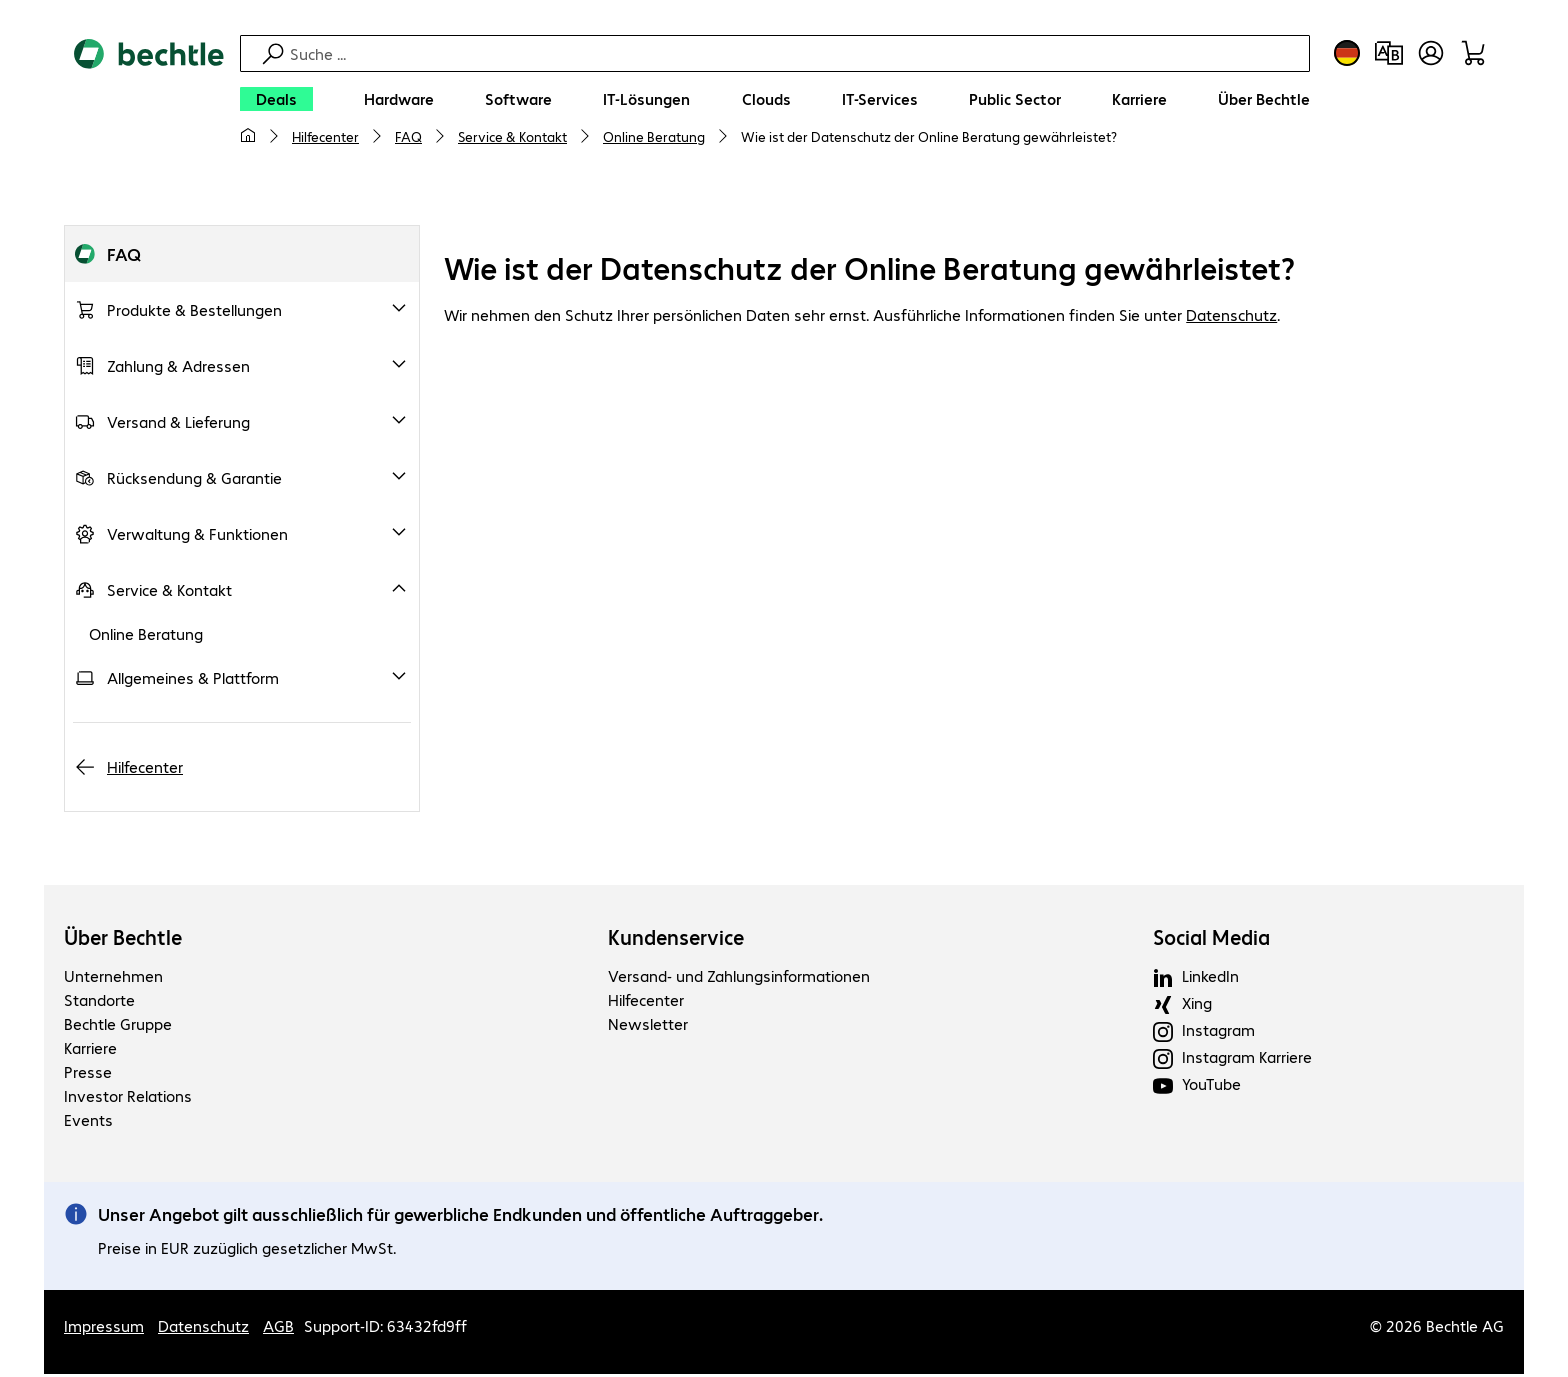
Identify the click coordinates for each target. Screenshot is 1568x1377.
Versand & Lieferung (178, 424)
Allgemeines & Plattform (193, 680)
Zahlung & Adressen (178, 368)
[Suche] (797, 53)
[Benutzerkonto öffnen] (1431, 53)
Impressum (104, 1328)
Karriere (90, 1050)
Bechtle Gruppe (118, 1026)
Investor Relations (128, 1098)
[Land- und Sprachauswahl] (1347, 53)
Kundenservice (676, 940)
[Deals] (276, 99)
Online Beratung (654, 136)
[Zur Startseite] (149, 101)
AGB (278, 1328)
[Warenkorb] (1473, 53)
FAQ (408, 136)
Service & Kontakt (512, 136)
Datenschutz (1231, 317)
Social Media (1211, 940)
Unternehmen (113, 978)
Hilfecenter (325, 136)
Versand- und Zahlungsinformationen (739, 978)
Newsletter (648, 1026)
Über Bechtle (123, 940)
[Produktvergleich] (1389, 53)
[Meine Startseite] (248, 136)
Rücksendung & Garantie (194, 480)
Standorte (99, 1002)
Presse (88, 1074)
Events (88, 1122)
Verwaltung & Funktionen (197, 536)
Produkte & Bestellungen (194, 312)
